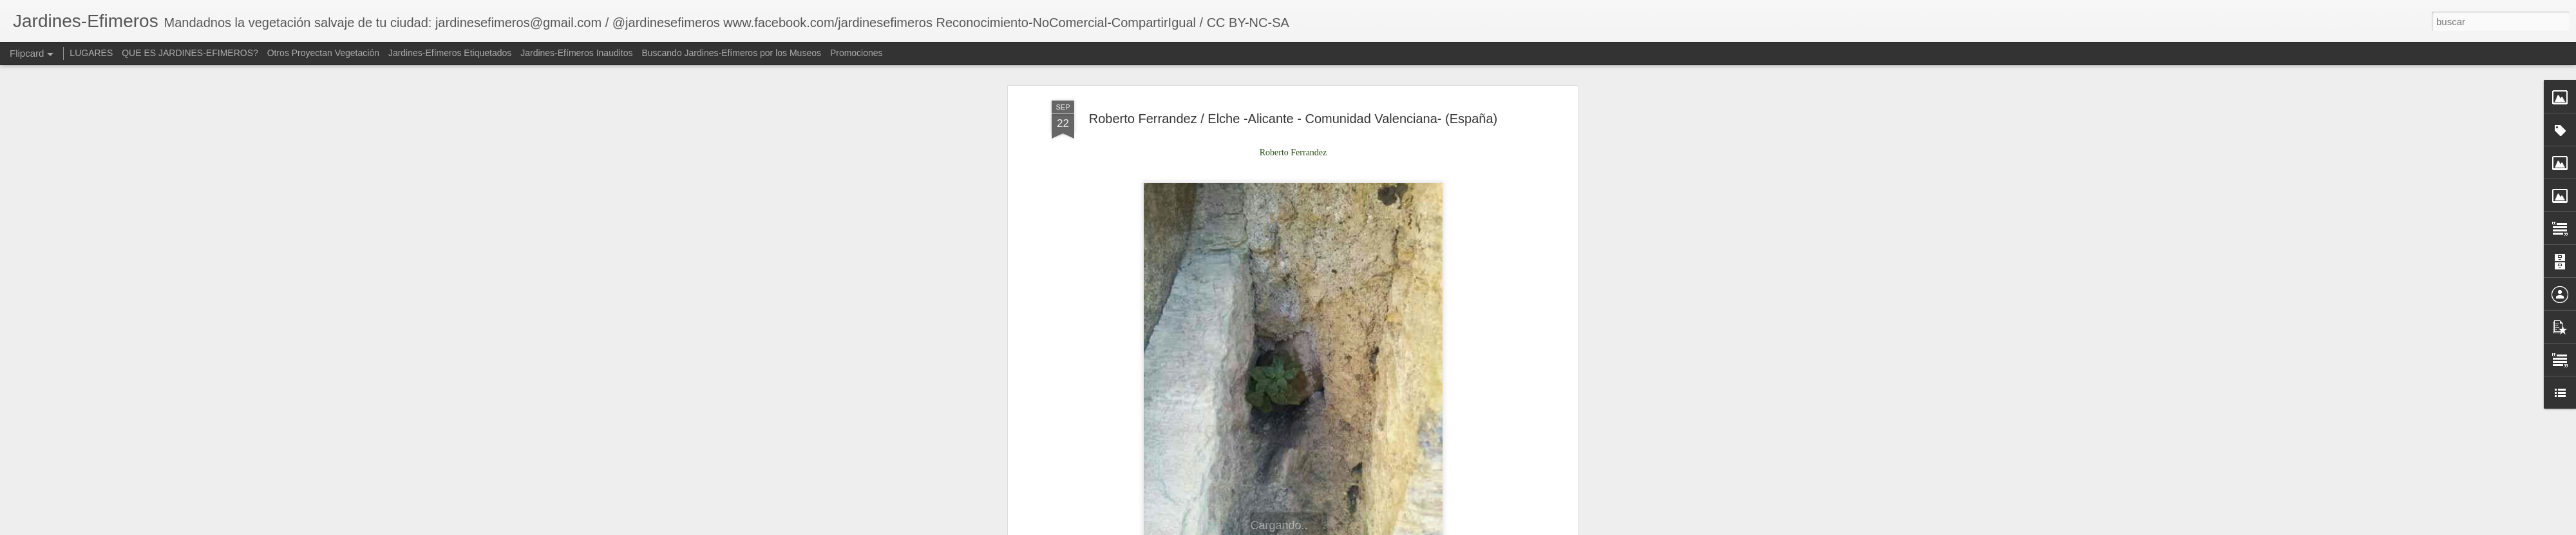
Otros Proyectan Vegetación (324, 53)
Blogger (1437, 528)
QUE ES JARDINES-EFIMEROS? (190, 53)
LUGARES (91, 53)
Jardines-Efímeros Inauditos (576, 53)
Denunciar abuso (1480, 528)
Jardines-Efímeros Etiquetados (449, 53)
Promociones (856, 53)
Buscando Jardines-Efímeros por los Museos (732, 53)
